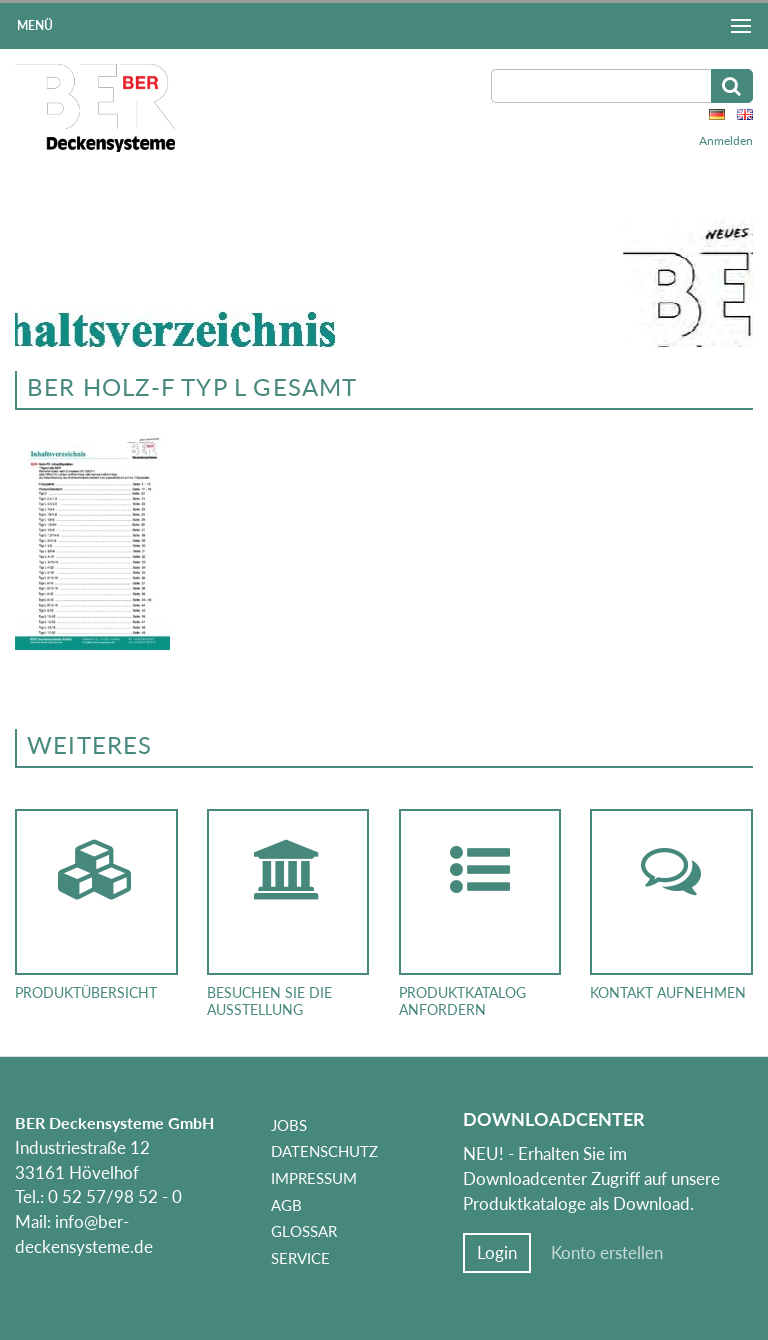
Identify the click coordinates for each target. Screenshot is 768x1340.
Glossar (304, 1231)
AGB (286, 1205)
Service (300, 1258)
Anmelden (726, 140)
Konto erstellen (607, 1253)
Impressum (314, 1178)
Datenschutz (324, 1151)
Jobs (289, 1125)
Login (497, 1253)
